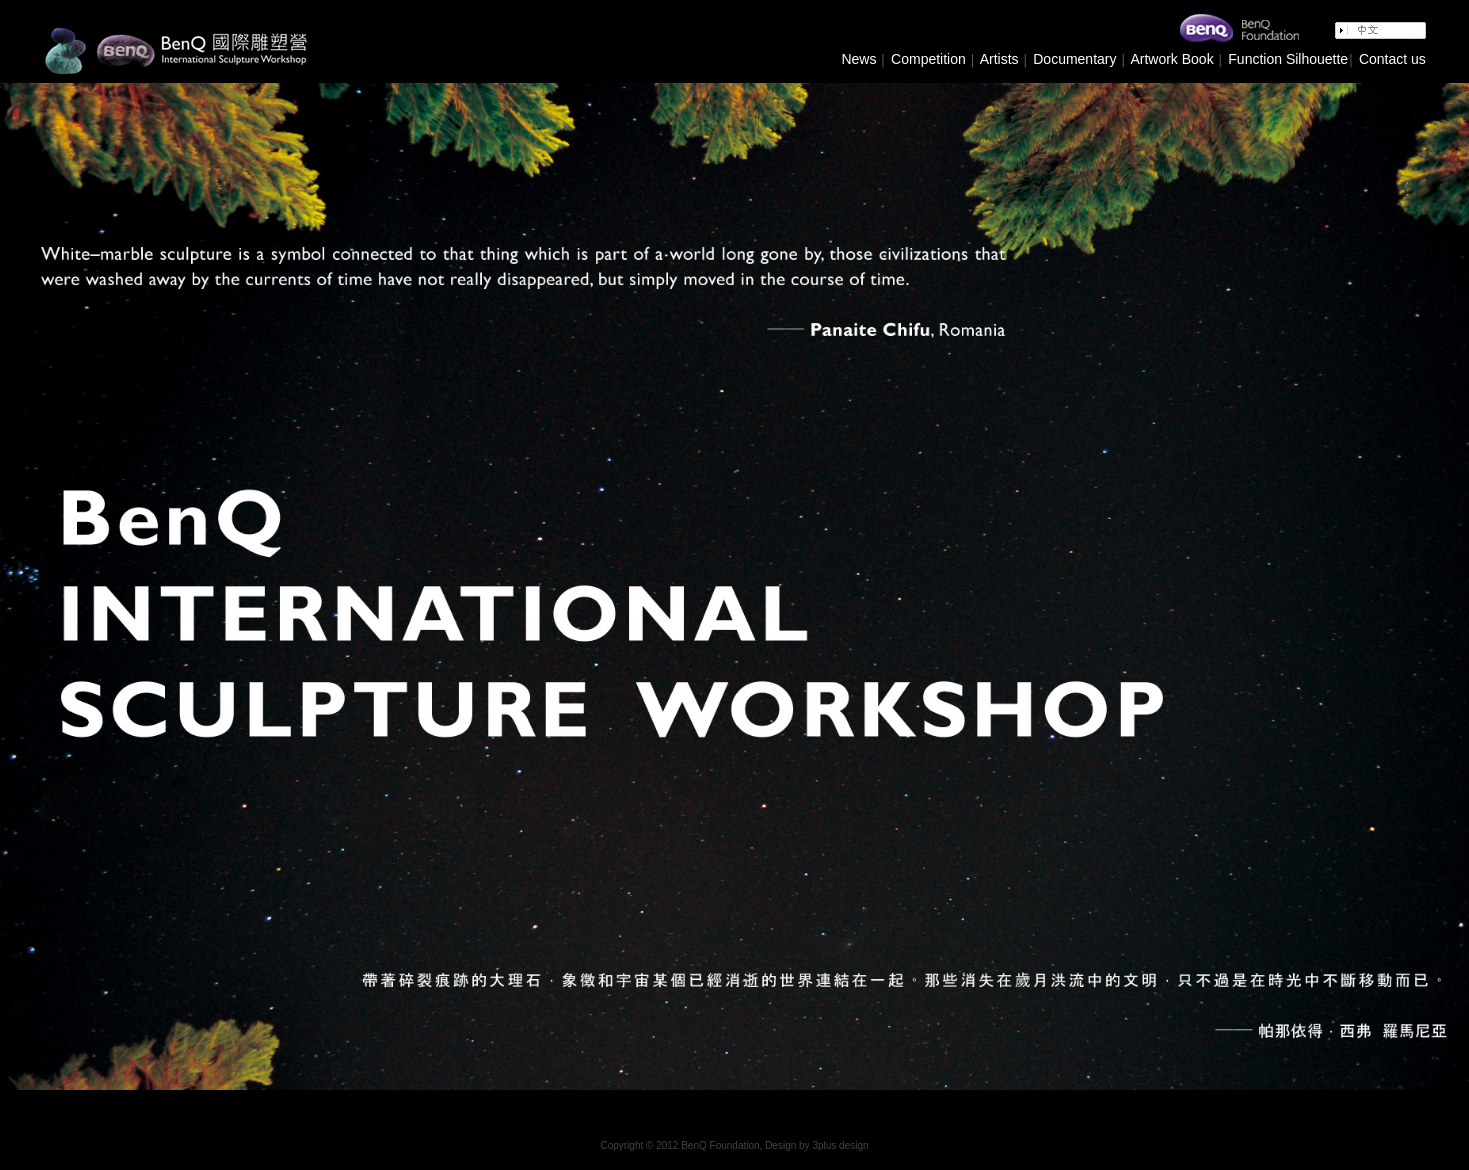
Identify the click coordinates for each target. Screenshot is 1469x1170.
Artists (999, 59)
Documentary (1072, 59)
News (858, 59)
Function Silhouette (1288, 59)
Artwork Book (1171, 59)
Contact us (1392, 59)
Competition (926, 59)
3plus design (840, 1145)
